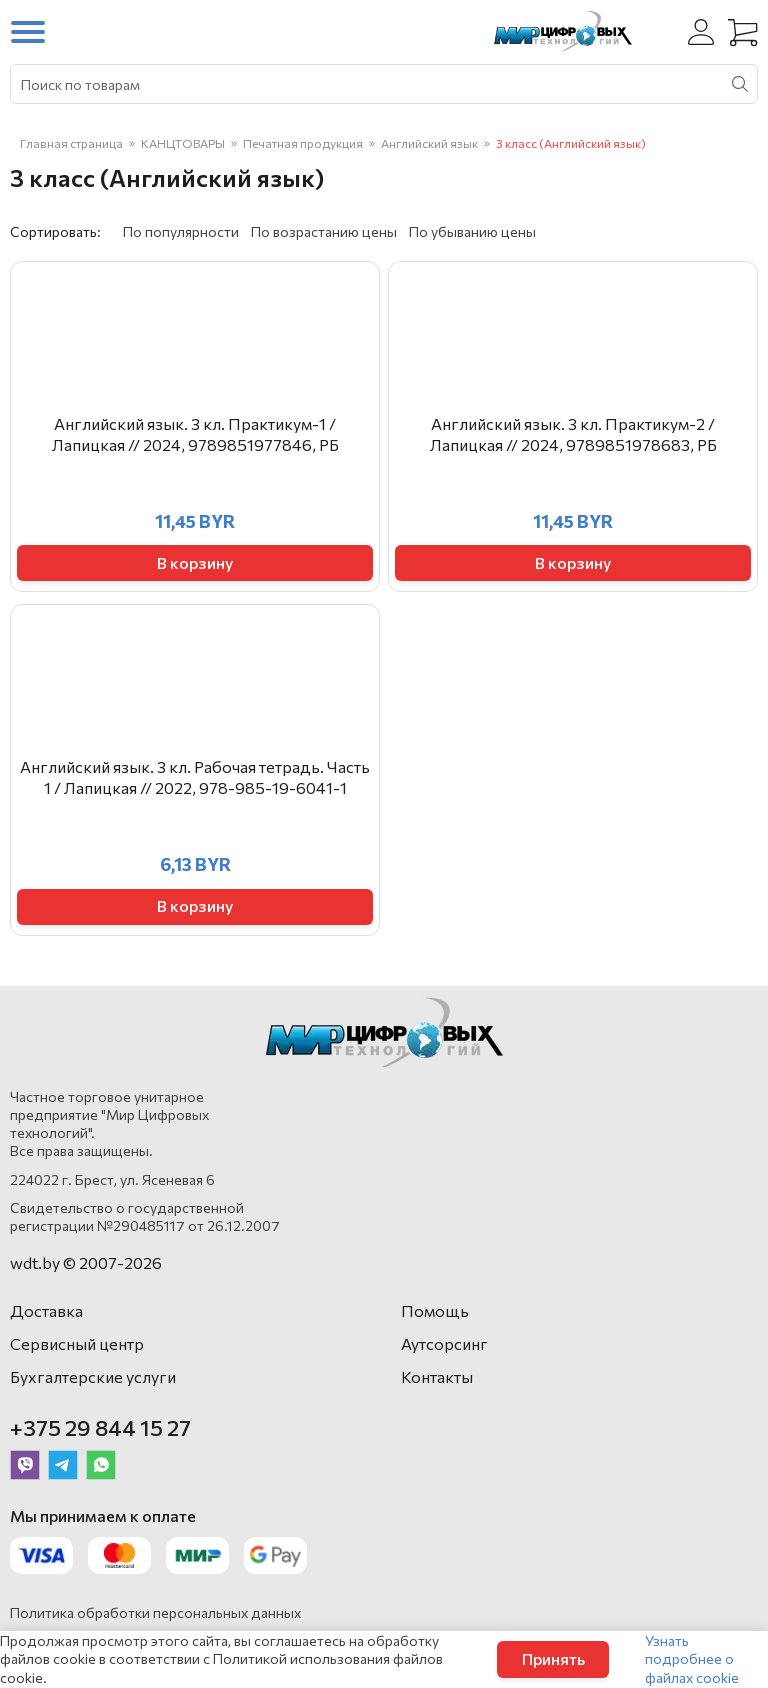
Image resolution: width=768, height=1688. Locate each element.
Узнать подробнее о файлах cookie (692, 1658)
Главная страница (71, 143)
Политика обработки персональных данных (155, 1612)
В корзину (195, 562)
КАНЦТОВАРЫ (183, 143)
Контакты (437, 1376)
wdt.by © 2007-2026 (86, 1262)
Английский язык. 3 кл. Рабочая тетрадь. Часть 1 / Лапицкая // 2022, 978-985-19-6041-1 (195, 777)
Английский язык (429, 143)
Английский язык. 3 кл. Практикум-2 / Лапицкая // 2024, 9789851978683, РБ (573, 434)
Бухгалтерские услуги (93, 1376)
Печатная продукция (303, 143)
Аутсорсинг (444, 1343)
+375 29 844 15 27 (100, 1427)
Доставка (46, 1310)
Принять (553, 1658)
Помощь (435, 1310)
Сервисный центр (77, 1343)
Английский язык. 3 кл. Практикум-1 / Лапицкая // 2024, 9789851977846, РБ (195, 434)
